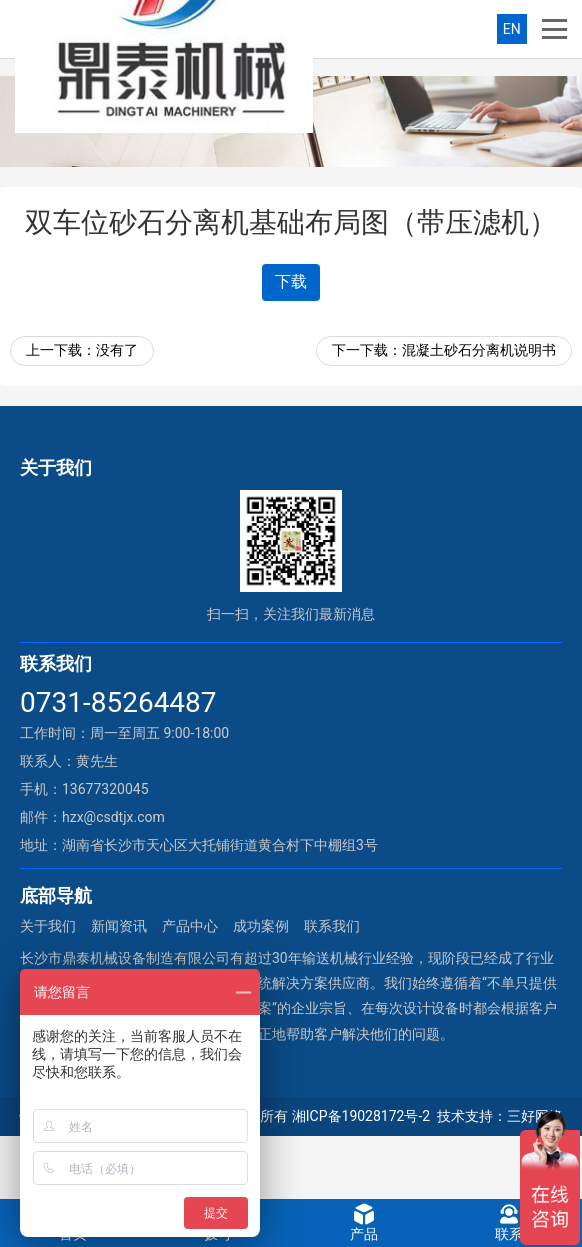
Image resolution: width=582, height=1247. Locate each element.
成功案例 (261, 926)
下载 (291, 281)
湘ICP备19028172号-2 (361, 1116)
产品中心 (190, 926)
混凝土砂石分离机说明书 (479, 350)
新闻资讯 (119, 926)
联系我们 (332, 926)
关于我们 (48, 926)
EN (512, 29)
